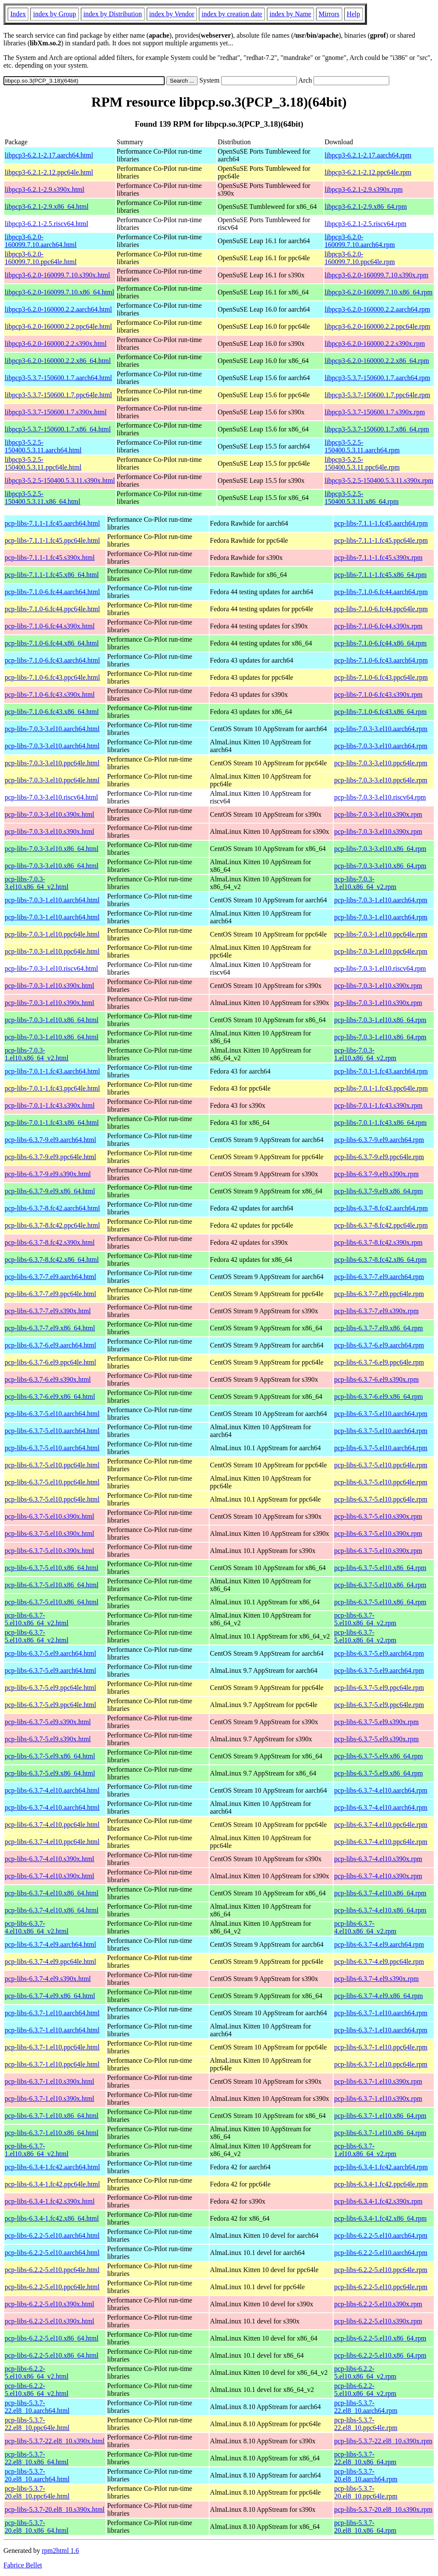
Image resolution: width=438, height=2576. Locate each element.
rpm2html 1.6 (60, 2550)
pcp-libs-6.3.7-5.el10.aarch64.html (52, 1413)
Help (353, 14)
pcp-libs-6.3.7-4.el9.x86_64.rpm (378, 1995)
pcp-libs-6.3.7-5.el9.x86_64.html (50, 1756)
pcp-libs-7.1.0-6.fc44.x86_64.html (52, 643)
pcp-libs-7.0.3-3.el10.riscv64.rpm (380, 797)
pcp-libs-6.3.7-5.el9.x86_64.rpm (378, 1756)
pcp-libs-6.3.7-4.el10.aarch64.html (52, 1790)
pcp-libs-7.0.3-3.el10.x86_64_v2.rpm (365, 882)
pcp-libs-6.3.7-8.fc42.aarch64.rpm (381, 1208)
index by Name (290, 14)
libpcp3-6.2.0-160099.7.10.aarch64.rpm (360, 240)
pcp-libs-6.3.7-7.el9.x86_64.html (50, 1328)
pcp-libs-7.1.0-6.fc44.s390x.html (50, 626)
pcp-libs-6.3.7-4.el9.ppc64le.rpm (379, 1961)
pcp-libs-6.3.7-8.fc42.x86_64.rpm (380, 1259)
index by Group (54, 14)
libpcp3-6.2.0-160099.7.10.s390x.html (57, 275)
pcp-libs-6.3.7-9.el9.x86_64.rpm (378, 1191)
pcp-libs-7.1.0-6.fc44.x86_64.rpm (380, 643)
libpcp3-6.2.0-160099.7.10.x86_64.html (59, 292)
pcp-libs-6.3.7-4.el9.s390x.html (48, 1978)
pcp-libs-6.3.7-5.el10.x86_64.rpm (380, 1567)
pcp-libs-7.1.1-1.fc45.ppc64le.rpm (381, 540)
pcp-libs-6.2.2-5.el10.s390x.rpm (378, 2304)
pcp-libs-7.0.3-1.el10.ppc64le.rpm (380, 934)
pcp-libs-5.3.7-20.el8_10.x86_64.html (36, 2526)
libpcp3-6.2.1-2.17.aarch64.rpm (368, 155)
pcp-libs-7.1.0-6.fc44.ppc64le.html (52, 609)
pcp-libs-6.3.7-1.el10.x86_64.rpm (380, 2115)
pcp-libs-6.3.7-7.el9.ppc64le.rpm (379, 1293)
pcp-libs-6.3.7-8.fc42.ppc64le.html (52, 1225)
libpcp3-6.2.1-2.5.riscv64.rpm (366, 223)
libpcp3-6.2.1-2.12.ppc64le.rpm (368, 172)
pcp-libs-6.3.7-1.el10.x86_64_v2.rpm (365, 2149)
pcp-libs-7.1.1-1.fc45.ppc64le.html (52, 540)
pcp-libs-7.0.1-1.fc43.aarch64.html (52, 1071)
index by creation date (231, 14)
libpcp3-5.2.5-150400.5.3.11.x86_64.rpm (362, 497)
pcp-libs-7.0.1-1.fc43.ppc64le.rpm (381, 1088)
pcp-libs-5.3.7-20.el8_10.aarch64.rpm (365, 2475)
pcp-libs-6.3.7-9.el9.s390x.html (48, 1174)
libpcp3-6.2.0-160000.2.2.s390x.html (56, 343)
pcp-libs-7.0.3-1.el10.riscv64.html (51, 968)
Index (18, 14)
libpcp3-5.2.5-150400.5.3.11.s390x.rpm (379, 480)
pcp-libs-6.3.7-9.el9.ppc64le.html (50, 1156)
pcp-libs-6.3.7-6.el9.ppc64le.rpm (379, 1362)
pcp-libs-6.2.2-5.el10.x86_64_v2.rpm (365, 2372)
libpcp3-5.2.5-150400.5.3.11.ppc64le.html (43, 463)
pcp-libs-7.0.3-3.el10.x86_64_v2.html (36, 882)
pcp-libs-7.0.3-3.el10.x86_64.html (51, 848)
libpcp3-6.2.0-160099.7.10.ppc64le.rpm (360, 257)
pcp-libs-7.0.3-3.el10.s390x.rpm (378, 814)
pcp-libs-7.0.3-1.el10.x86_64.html (51, 1019)
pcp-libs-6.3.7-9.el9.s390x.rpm (376, 1174)
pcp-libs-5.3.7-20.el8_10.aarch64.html (37, 2475)
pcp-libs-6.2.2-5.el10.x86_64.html (51, 2338)
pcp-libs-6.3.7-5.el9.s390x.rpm (376, 1721)
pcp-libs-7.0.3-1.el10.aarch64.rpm (380, 900)
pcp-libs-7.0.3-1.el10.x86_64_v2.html (36, 1054)
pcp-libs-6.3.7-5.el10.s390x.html (49, 1516)
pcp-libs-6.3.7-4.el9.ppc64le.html (50, 1961)
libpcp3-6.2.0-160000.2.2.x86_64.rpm (377, 360)
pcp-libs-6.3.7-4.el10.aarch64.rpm (380, 1790)
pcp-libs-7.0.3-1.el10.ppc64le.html (52, 934)
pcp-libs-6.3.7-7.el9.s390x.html (48, 1311)
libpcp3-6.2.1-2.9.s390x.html (44, 189)
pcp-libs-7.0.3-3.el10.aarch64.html (52, 728)
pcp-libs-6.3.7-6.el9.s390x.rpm (376, 1379)
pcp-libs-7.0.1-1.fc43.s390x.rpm (378, 1105)
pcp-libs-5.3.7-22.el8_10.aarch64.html (37, 2406)
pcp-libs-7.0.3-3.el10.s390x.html (49, 814)
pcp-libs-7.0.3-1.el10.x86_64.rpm (380, 1019)
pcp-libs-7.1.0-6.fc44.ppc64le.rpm (381, 609)
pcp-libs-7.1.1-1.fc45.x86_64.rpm (380, 574)
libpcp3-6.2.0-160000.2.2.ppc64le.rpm (377, 326)
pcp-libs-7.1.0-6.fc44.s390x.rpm (378, 626)
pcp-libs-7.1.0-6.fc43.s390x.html (50, 694)
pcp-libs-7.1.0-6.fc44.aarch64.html (52, 591)
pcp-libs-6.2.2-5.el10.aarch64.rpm (380, 2235)
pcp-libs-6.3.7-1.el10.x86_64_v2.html (36, 2149)
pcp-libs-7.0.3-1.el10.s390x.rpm (378, 985)
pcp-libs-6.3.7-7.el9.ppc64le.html (50, 1293)
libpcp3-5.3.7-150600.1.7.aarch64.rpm (377, 377)
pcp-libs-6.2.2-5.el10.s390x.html (49, 2304)
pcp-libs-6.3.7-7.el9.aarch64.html (50, 1276)
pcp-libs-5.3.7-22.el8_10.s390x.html (54, 2441)
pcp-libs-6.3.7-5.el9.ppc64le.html (50, 1687)
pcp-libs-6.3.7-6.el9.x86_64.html (50, 1396)
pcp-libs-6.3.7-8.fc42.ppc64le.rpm (381, 1225)
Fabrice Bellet (22, 2565)
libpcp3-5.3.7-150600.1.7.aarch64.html (58, 377)
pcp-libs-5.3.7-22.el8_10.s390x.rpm (383, 2441)
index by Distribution (112, 14)
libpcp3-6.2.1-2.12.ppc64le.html (49, 172)
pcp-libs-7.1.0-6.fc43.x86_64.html (52, 711)
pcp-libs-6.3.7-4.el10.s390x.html (49, 1858)
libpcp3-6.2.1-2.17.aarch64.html (49, 155)
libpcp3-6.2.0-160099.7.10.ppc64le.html (41, 257)
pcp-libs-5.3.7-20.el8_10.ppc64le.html (37, 2492)
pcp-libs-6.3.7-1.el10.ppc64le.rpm (380, 2047)
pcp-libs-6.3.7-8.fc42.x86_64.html (52, 1259)
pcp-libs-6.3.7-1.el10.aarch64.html (52, 2013)
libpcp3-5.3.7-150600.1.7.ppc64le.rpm (377, 395)
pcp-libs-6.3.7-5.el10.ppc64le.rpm (380, 1465)
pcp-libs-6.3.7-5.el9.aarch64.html (50, 1653)
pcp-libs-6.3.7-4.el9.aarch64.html (50, 1944)
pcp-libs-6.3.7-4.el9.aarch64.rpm (379, 1944)
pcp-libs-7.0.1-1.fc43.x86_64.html (52, 1122)
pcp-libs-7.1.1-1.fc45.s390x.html (50, 557)
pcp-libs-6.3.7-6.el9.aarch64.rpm (379, 1345)
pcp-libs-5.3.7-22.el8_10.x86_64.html (36, 2458)
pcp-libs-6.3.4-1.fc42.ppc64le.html (52, 2184)
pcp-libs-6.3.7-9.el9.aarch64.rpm (379, 1139)
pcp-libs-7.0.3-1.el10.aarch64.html (52, 900)
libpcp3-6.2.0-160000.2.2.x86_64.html (58, 360)
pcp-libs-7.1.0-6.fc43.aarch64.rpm (381, 660)
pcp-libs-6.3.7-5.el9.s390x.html (48, 1721)
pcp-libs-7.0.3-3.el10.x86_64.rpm (380, 848)
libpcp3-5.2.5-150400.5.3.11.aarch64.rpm (362, 446)
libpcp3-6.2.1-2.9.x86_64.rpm (366, 206)
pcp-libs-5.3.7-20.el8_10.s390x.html (54, 2509)
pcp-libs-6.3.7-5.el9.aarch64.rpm (379, 1653)
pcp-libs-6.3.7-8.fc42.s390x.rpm (378, 1242)
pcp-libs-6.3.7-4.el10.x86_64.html (51, 1893)
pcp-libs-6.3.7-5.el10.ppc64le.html (52, 1465)
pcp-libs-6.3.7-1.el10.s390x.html (49, 2081)
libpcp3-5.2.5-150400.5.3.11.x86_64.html (42, 497)
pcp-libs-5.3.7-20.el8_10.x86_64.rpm (365, 2526)
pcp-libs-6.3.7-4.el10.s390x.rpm (378, 1858)
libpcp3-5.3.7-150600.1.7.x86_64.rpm (377, 429)
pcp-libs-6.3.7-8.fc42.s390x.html (50, 1242)
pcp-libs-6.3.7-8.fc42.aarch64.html (52, 1208)
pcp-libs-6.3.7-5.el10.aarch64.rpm (380, 1413)
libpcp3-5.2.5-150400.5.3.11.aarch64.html (43, 446)
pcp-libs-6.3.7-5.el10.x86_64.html (51, 1567)
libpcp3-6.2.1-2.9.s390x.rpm (364, 189)
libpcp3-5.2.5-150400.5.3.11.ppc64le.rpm (362, 463)
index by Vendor (171, 14)
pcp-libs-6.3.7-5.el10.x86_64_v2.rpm (365, 1619)
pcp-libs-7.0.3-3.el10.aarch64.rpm (380, 728)
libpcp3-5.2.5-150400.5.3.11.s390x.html (60, 480)
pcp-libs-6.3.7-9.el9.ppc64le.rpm (379, 1156)
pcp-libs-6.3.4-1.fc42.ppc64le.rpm (381, 2184)
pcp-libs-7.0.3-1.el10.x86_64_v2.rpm (365, 1054)
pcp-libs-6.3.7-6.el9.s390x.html (48, 1379)
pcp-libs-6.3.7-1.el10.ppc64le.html (52, 2047)
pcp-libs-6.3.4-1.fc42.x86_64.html (52, 2218)
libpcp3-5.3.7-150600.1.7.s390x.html (56, 412)
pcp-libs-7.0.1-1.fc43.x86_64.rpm (380, 1122)
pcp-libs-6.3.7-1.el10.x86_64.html (51, 2115)
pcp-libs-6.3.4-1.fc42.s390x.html (50, 2201)
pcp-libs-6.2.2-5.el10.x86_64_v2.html (36, 2372)
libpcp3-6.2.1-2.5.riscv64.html (46, 223)
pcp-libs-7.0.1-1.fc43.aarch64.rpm (381, 1071)
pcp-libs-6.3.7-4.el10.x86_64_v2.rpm (365, 1927)
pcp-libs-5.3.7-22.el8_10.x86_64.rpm (365, 2458)
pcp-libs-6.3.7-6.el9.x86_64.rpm (378, 1396)
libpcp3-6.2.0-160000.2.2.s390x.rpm (375, 343)
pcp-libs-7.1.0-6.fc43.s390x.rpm (378, 694)
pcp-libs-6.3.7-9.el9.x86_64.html (50, 1191)
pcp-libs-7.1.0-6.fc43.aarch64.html (52, 660)
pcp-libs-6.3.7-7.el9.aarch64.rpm (379, 1276)
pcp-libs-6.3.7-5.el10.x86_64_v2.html (36, 1619)
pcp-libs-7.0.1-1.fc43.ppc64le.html (52, 1088)
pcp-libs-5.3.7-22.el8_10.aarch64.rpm (365, 2406)
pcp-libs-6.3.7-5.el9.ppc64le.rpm (379, 1687)
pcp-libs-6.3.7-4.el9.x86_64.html (50, 1995)
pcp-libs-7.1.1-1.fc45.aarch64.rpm (381, 523)
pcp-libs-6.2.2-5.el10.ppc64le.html (52, 2269)
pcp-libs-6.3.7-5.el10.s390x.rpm (378, 1516)
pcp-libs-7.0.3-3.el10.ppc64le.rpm (380, 763)
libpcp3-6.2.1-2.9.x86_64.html (47, 206)
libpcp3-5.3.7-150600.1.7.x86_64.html (58, 429)
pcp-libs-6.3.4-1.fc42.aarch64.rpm (381, 2167)
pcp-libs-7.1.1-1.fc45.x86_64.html (52, 574)
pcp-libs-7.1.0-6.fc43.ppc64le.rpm (381, 677)
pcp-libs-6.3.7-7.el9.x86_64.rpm (378, 1328)
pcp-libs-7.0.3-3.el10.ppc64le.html (52, 763)
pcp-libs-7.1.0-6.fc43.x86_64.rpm (380, 711)
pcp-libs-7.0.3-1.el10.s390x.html (49, 985)
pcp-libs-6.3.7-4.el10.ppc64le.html (52, 1824)
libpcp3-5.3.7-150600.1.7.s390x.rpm (375, 412)
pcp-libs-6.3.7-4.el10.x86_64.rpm (380, 1893)
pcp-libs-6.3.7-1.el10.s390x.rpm (378, 2081)
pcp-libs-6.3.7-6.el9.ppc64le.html (50, 1362)
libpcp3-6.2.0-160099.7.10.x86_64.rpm (378, 292)
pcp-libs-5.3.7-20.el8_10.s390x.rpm (383, 2509)
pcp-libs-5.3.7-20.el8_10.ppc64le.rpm (365, 2492)
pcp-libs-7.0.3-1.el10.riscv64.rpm (380, 968)
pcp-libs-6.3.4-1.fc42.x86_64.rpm (380, 2218)
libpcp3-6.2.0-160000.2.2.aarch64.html (58, 309)
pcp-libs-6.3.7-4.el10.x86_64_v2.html (36, 1927)
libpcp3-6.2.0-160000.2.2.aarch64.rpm (377, 309)
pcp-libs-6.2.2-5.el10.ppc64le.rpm (380, 2269)
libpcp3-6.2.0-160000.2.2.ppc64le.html (58, 326)
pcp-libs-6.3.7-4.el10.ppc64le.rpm (380, 1824)
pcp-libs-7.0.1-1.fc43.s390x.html (50, 1105)
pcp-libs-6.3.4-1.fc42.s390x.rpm (378, 2201)
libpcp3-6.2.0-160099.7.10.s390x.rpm (377, 275)
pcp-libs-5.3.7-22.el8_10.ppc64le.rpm (365, 2423)
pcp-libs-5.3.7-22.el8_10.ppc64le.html (37, 2423)
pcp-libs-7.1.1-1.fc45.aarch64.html (52, 523)
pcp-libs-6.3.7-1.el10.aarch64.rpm (380, 2013)
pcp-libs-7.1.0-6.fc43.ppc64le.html (52, 677)
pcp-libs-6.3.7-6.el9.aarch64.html (50, 1345)
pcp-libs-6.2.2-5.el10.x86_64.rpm (380, 2338)
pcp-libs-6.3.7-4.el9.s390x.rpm (376, 1978)
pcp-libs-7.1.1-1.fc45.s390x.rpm (378, 557)
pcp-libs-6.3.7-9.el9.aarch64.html (50, 1139)
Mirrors (329, 14)
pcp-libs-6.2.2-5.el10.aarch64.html (52, 2235)
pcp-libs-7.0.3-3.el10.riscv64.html (51, 797)
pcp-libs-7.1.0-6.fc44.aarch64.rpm (381, 591)
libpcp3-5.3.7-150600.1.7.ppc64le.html (58, 395)
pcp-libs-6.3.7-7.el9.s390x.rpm (376, 1311)
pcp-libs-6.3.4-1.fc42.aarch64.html (52, 2167)
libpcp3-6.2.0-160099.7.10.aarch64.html (41, 240)
